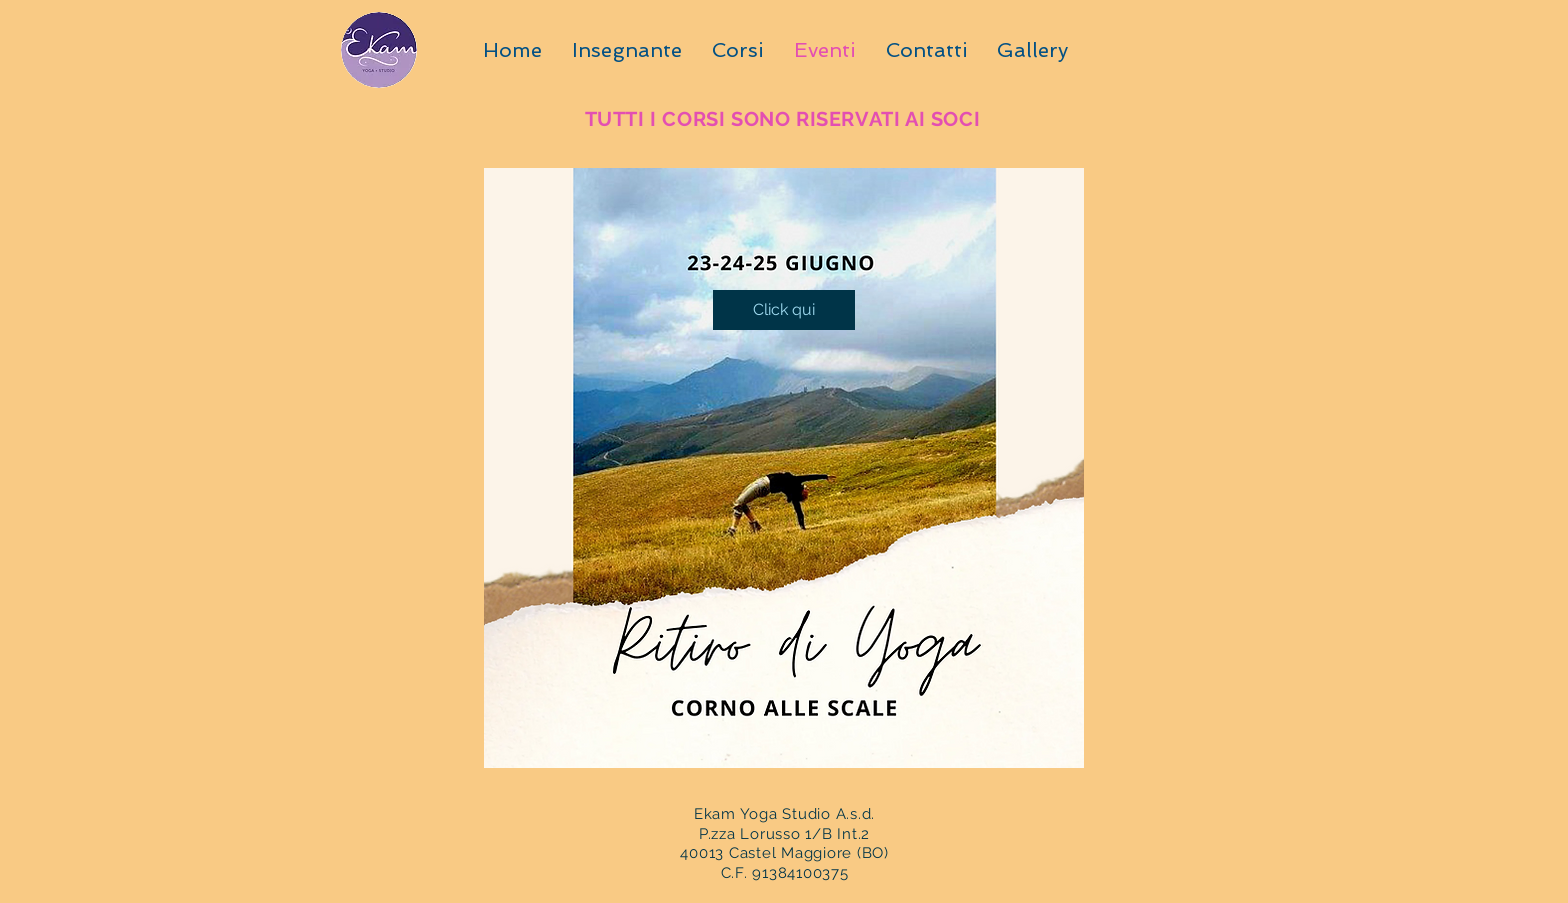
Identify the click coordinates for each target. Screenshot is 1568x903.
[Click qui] (784, 310)
